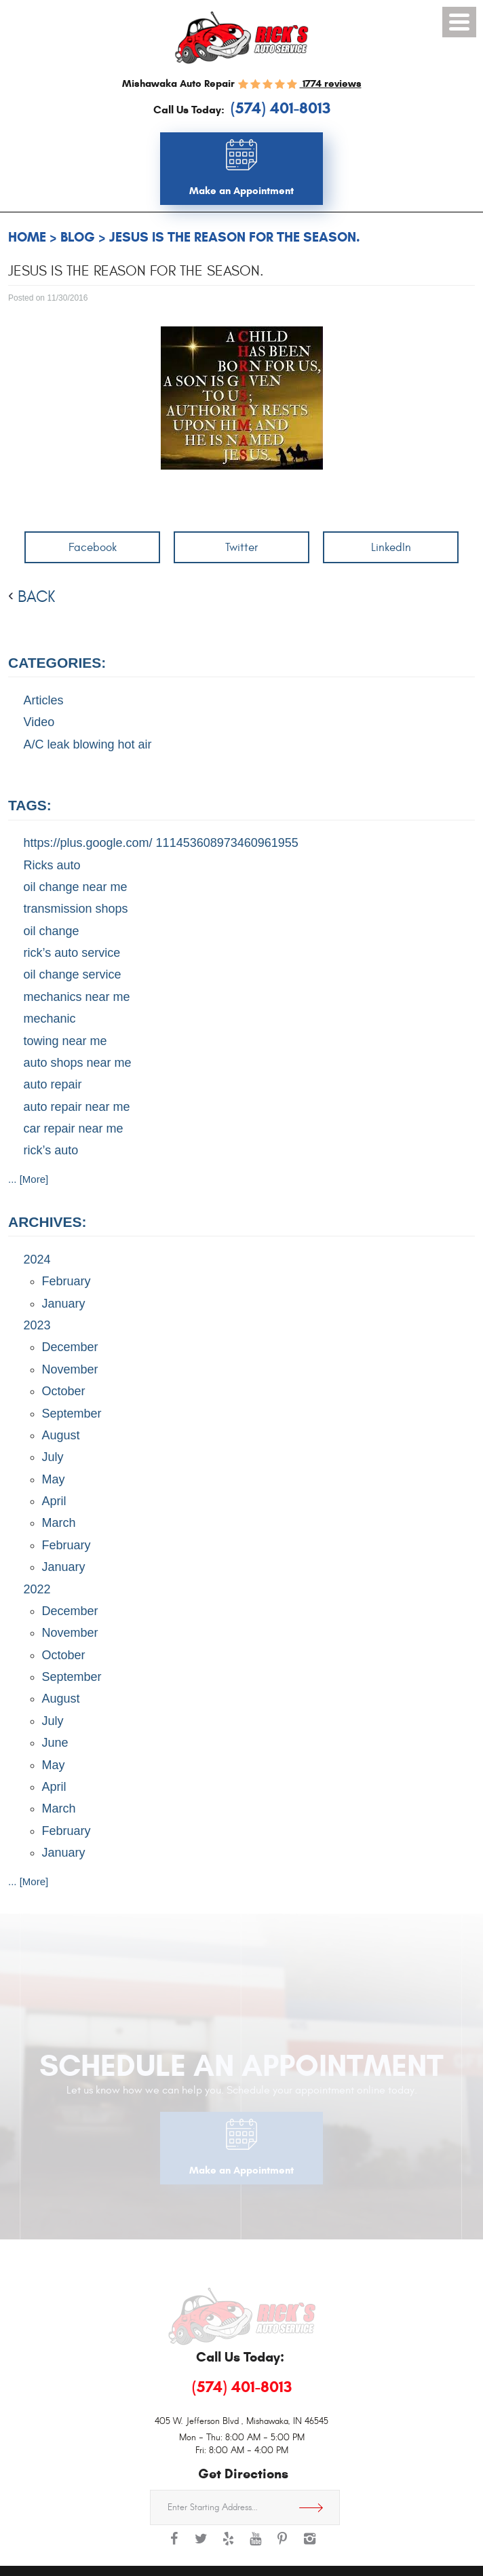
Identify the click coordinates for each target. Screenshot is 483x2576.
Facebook (93, 547)
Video (39, 722)
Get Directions (316, 2507)
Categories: (57, 662)
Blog (77, 237)
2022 (37, 1589)
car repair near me (73, 1128)
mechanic (50, 1018)
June (55, 1742)
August (61, 1435)
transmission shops (76, 908)
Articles (44, 700)
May (53, 1479)
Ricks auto (52, 865)
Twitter (241, 547)
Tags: (30, 805)
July (53, 1457)
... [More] (28, 1179)
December (70, 1347)
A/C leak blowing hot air (88, 744)
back (36, 597)
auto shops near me (78, 1062)
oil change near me (76, 887)
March (59, 1523)
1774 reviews (331, 83)
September (72, 1413)
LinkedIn (391, 547)
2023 (37, 1325)
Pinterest (282, 2545)
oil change (51, 931)
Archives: (47, 1222)
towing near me (65, 1041)
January (63, 1303)
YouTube (255, 2545)
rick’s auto (51, 1150)
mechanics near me (77, 997)
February (66, 1281)
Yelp (228, 2545)
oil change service (72, 974)
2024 (37, 1259)
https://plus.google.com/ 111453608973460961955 (161, 843)
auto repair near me (77, 1107)
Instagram (309, 2545)
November (70, 1369)
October (63, 1391)
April (54, 1501)
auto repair (53, 1084)
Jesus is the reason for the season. (234, 237)
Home (27, 237)
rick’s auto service (72, 953)
